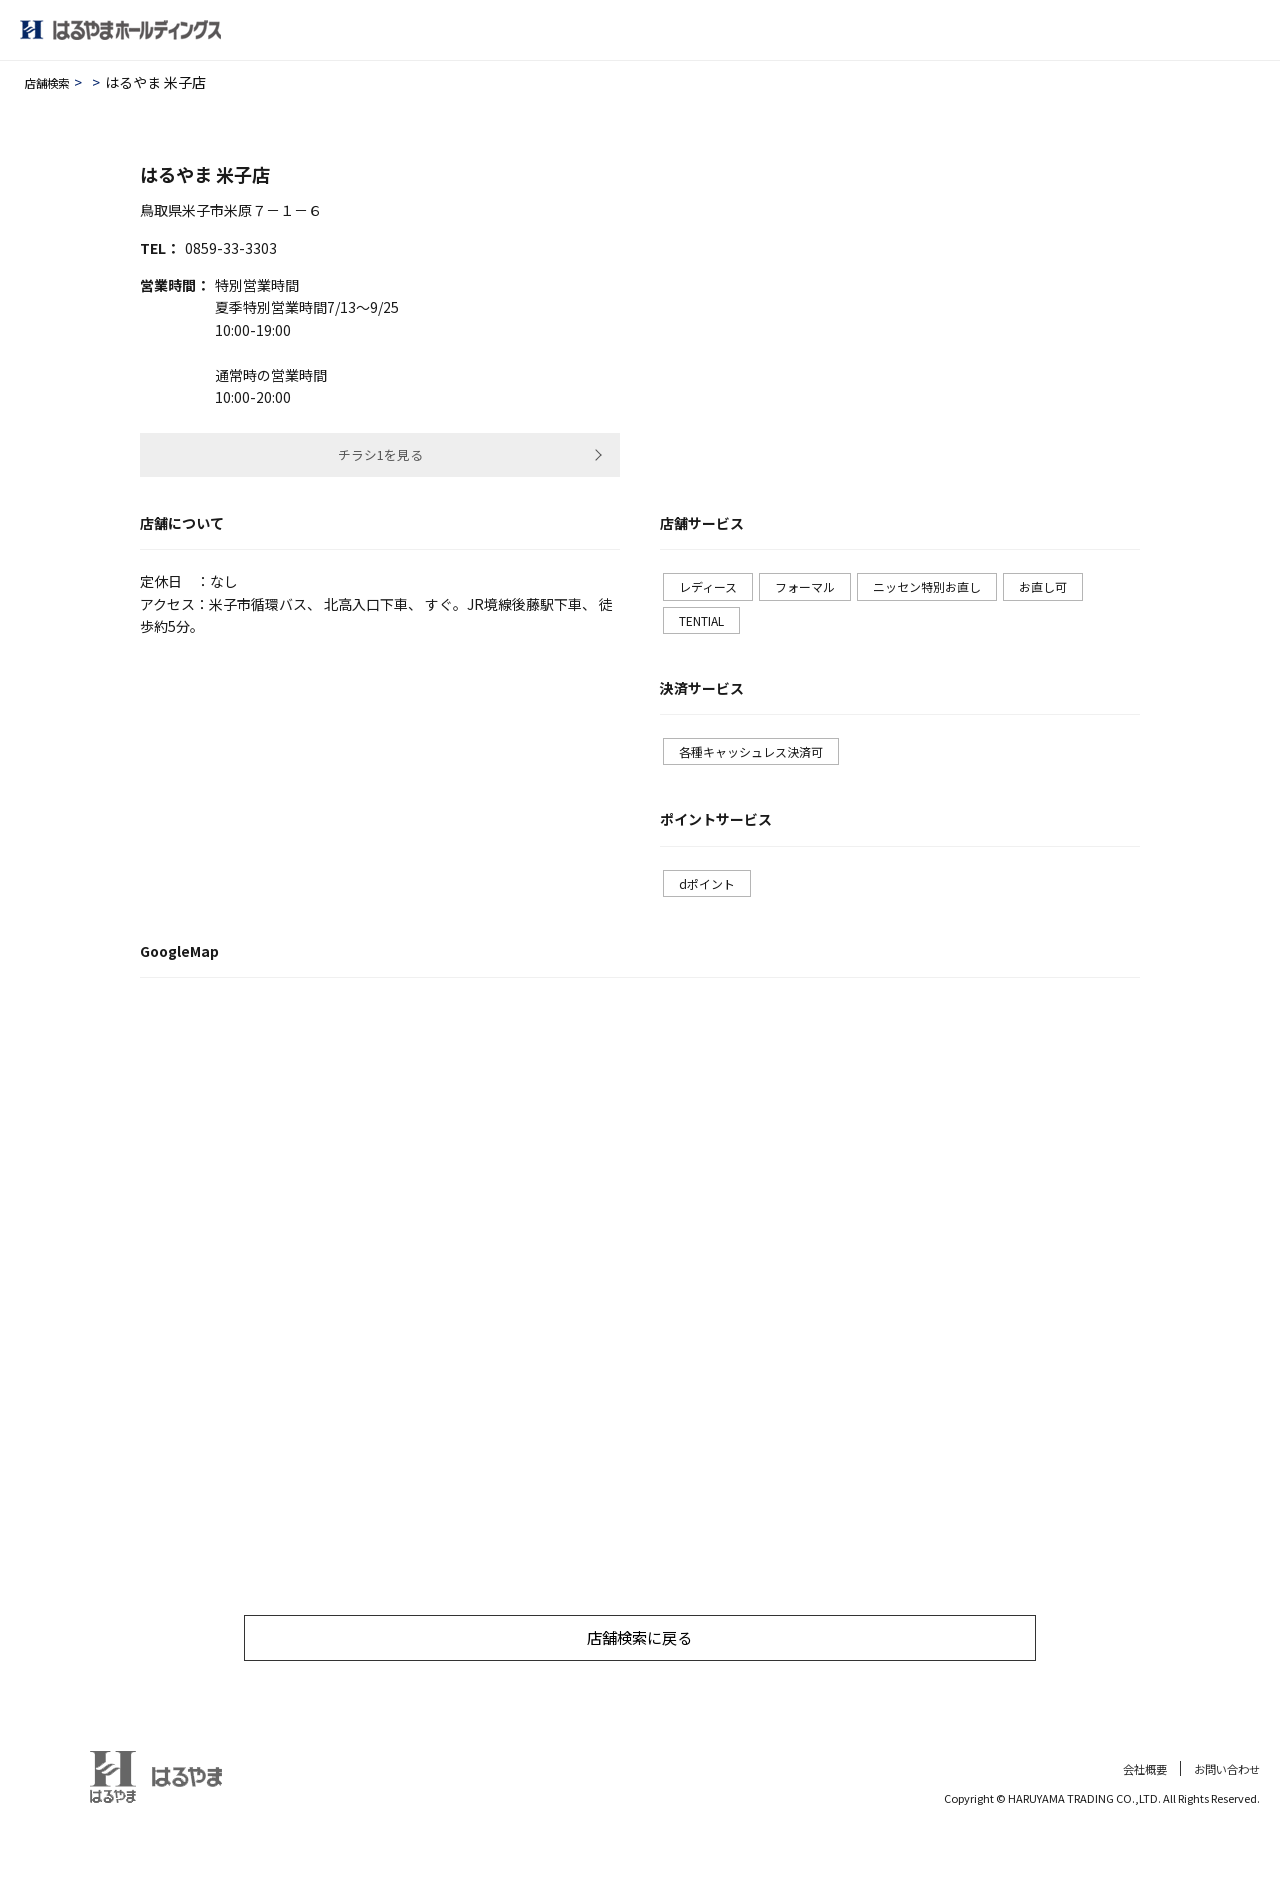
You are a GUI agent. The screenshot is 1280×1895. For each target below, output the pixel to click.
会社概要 (1137, 1805)
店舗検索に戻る (640, 1673)
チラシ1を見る (380, 459)
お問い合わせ (1224, 1805)
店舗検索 (53, 82)
